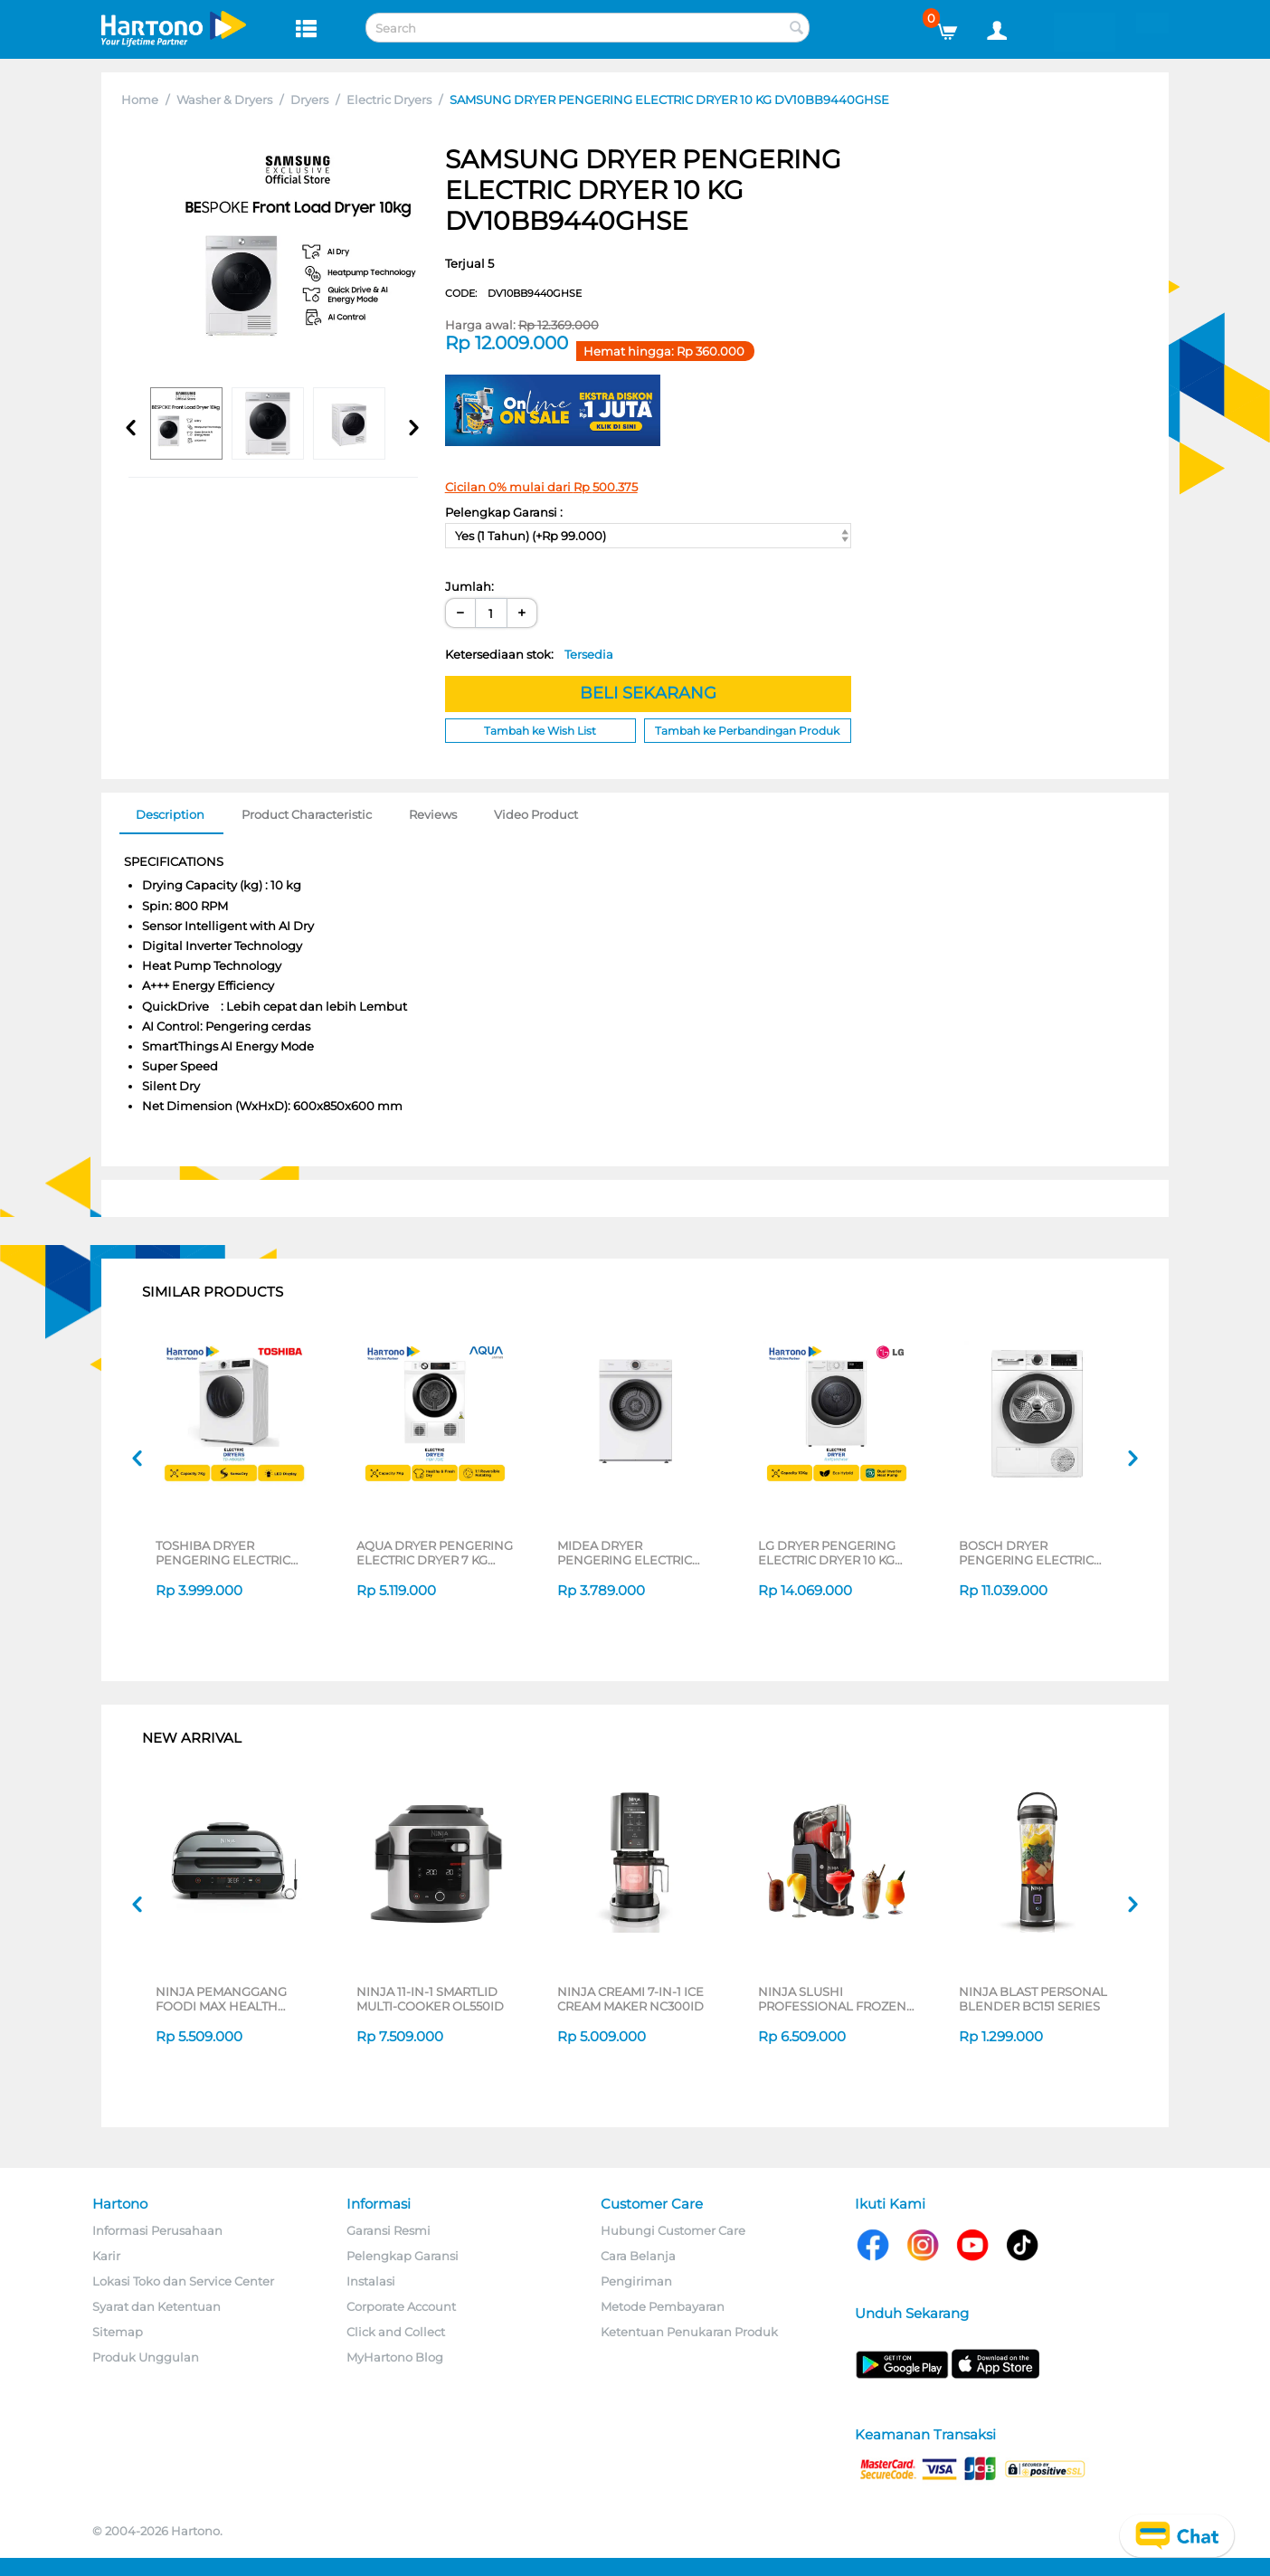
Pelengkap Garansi (402, 2255)
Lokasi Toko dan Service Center (183, 2281)
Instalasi (370, 2281)
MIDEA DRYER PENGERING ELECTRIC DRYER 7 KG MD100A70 (626, 1552)
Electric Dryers (388, 99)
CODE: (513, 293)
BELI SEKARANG (648, 693)
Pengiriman (636, 2281)
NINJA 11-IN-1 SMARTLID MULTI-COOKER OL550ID (430, 1998)
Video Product (536, 814)
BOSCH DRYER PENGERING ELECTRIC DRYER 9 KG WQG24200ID (1036, 1552)
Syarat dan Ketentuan (156, 2306)
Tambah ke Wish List (540, 730)
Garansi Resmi (388, 2230)
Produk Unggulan (145, 2357)
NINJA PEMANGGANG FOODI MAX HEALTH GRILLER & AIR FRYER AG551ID (221, 1998)
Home (139, 99)
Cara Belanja (638, 2255)
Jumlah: (469, 586)
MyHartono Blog (394, 2357)
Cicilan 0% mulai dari (541, 487)
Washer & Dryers (224, 99)
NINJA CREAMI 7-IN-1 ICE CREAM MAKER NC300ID (630, 1998)
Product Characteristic (307, 814)
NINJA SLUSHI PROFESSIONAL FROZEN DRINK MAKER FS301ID (832, 1998)
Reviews (433, 814)
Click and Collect (395, 2331)
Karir (106, 2255)
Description (170, 814)
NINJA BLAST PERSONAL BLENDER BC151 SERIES (1033, 1998)
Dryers (309, 99)
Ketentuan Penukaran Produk (689, 2331)
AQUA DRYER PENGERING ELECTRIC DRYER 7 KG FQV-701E (434, 1552)
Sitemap (117, 2331)
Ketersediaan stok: (529, 654)
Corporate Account (401, 2306)
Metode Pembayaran (663, 2306)
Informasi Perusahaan (157, 2230)
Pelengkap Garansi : (504, 512)
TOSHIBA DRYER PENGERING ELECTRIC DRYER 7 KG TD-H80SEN (228, 1552)
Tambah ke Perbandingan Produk (747, 730)
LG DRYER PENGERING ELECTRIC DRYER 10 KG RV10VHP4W (827, 1552)
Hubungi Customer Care (673, 2230)
